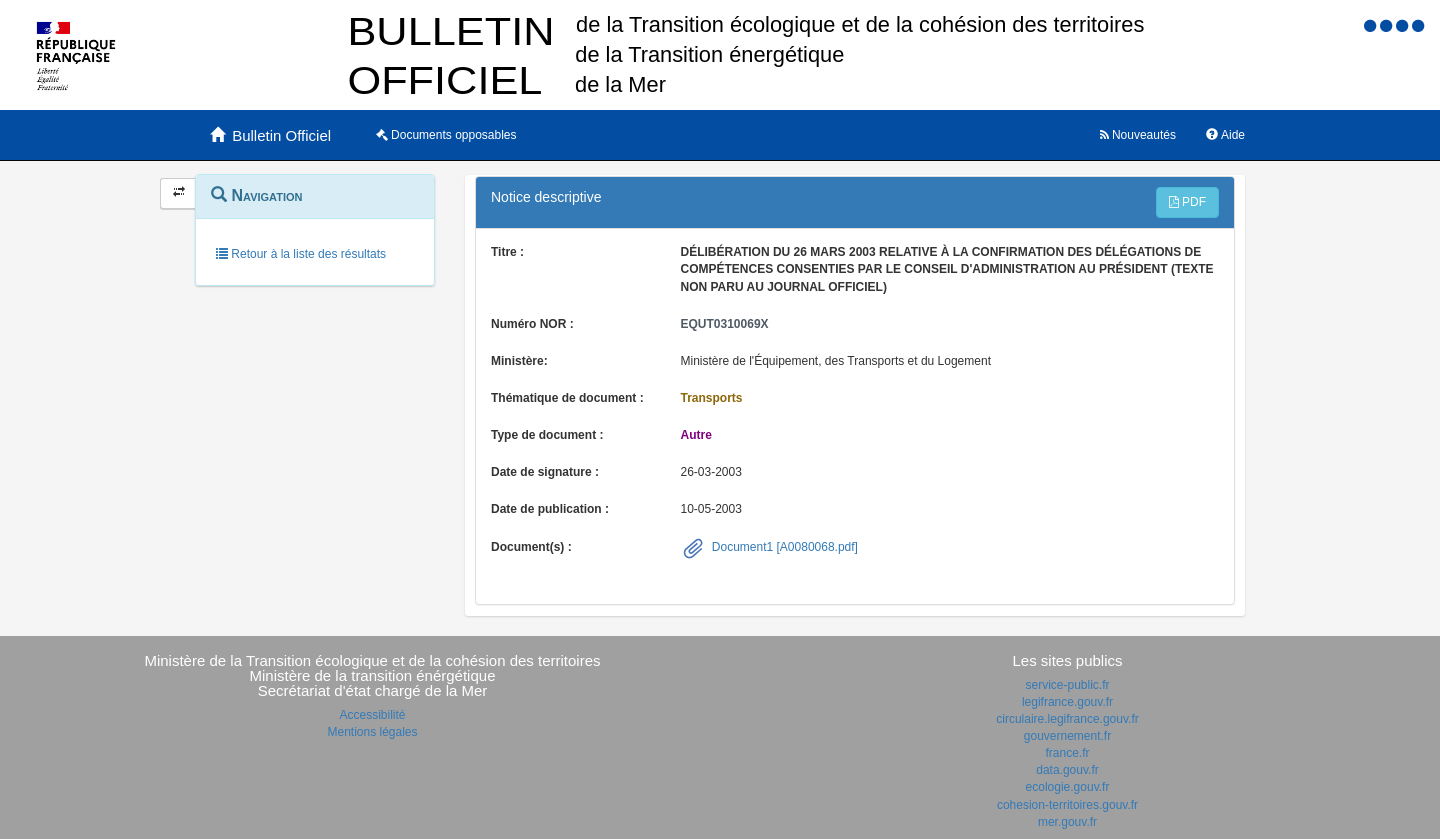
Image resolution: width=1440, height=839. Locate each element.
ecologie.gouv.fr (1068, 787)
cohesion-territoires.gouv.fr (1067, 805)
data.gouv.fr (1067, 770)
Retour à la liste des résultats (301, 254)
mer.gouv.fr (1067, 822)
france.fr (1067, 753)
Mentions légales (372, 732)
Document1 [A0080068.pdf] (783, 547)
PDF (1187, 202)
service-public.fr (1067, 685)
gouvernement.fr (1067, 736)
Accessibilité (372, 715)
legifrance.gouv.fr (1067, 702)
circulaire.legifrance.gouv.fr (1067, 719)
